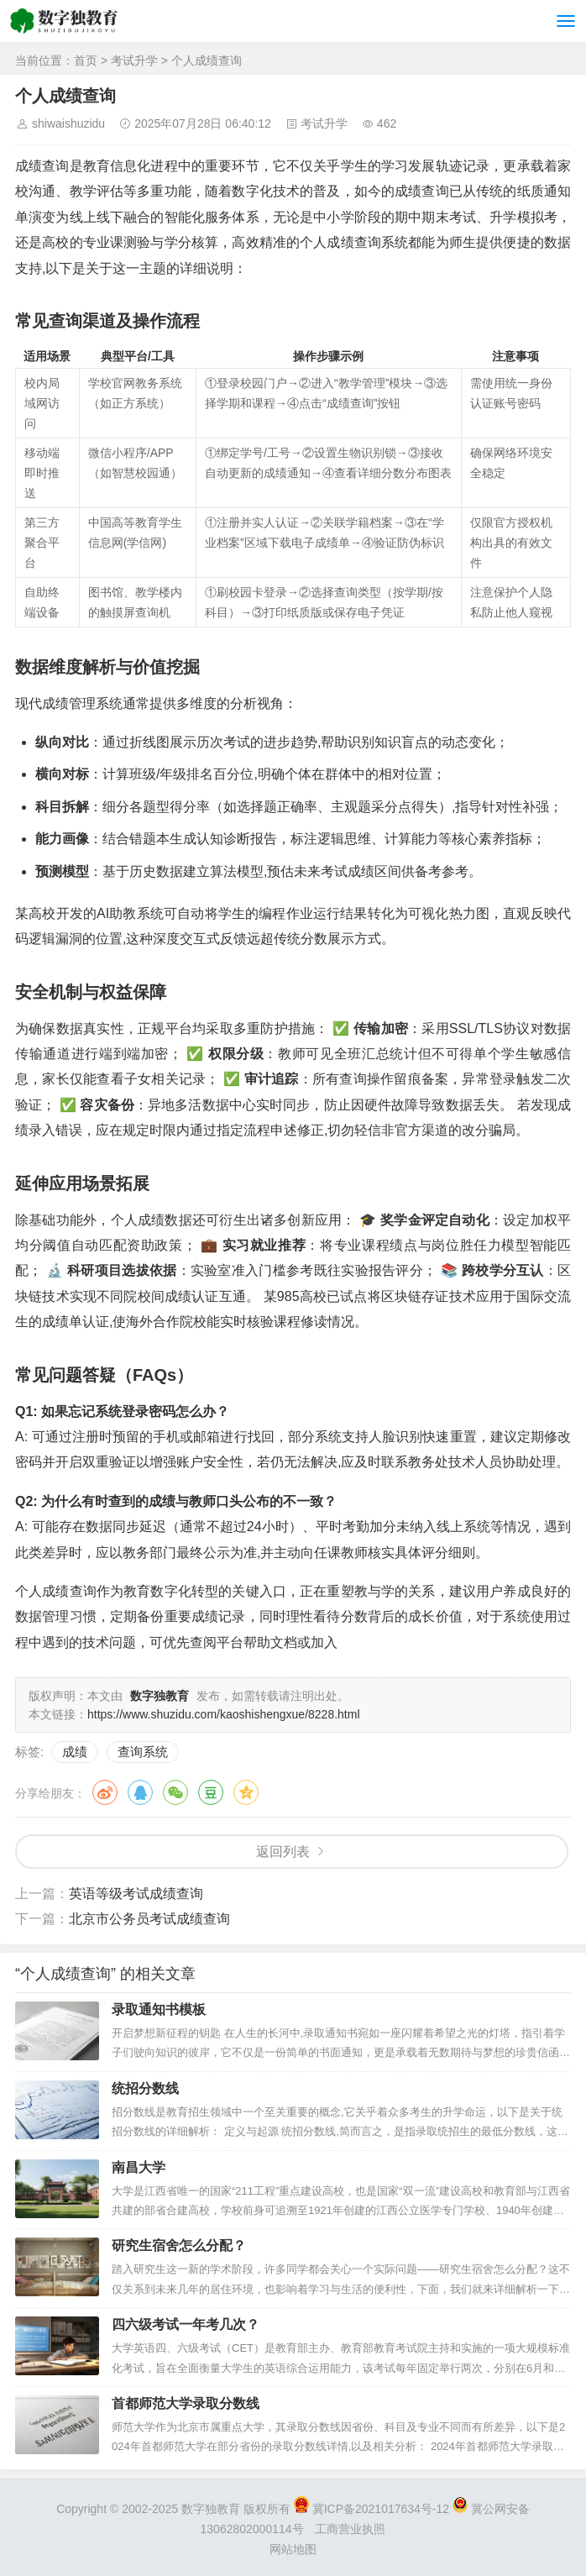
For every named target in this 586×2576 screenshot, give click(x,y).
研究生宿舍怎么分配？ (179, 2245)
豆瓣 (210, 1792)
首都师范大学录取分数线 (185, 2403)
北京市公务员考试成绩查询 (149, 1919)
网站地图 (293, 2549)
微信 (175, 1792)
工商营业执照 (350, 2529)
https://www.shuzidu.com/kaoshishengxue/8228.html (223, 1714)
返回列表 (283, 1851)
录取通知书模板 (159, 2009)
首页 (85, 60)
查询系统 (143, 1751)
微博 (105, 1792)
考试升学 (134, 60)
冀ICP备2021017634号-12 (373, 2509)
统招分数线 (145, 2088)
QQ (140, 1792)
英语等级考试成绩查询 (136, 1893)
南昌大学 (138, 2167)
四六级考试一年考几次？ (185, 2324)
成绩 (74, 1751)
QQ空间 (246, 1792)
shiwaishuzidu (68, 123)
